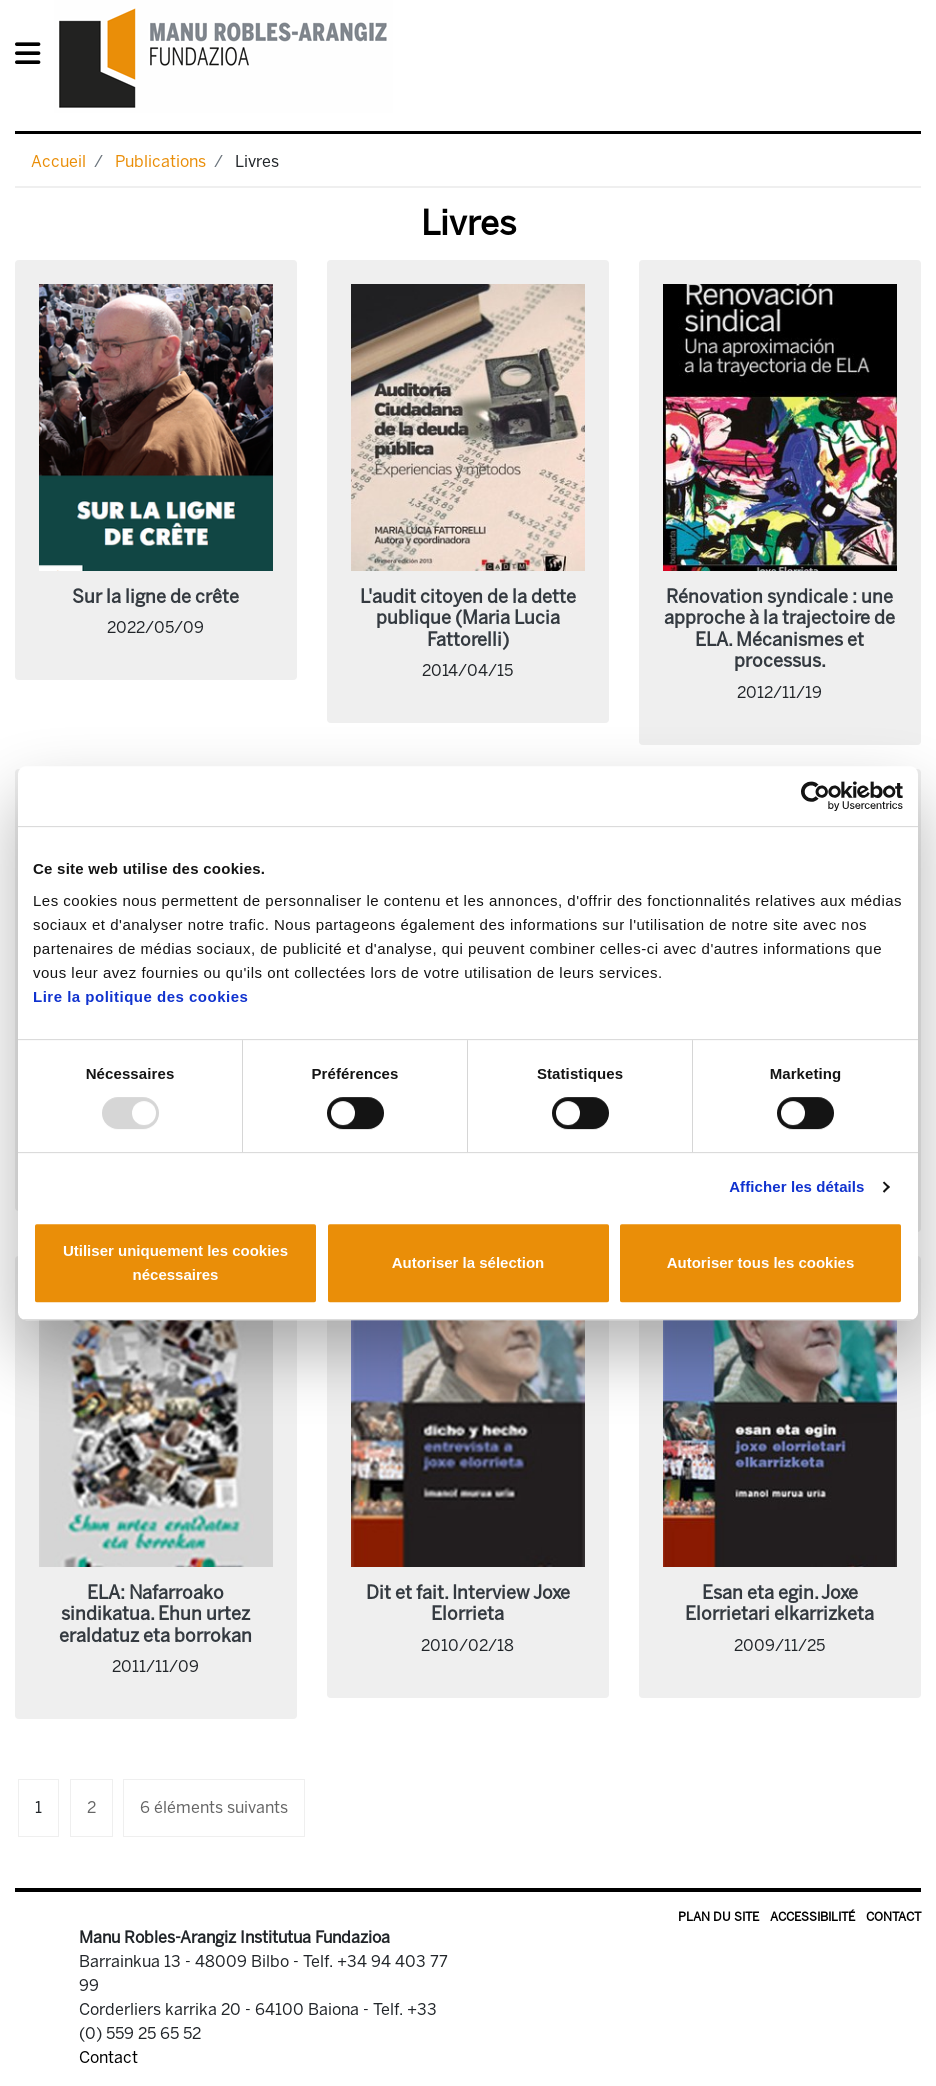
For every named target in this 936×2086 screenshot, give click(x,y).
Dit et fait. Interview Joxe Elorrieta (468, 1604)
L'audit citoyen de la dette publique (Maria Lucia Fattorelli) (468, 618)
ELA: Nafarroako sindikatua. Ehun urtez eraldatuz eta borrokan (155, 1614)
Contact (893, 1917)
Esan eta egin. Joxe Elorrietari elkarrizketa (779, 1604)
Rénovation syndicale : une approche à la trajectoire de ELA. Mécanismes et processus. (779, 629)
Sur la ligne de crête (155, 597)
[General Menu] (33, 57)
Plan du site (718, 1917)
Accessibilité (812, 1917)
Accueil (58, 161)
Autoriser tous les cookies (761, 1262)
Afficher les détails (796, 1186)
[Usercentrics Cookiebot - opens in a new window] (815, 796)
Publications (160, 161)
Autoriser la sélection (468, 1262)
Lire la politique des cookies (140, 996)
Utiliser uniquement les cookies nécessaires (175, 1262)
